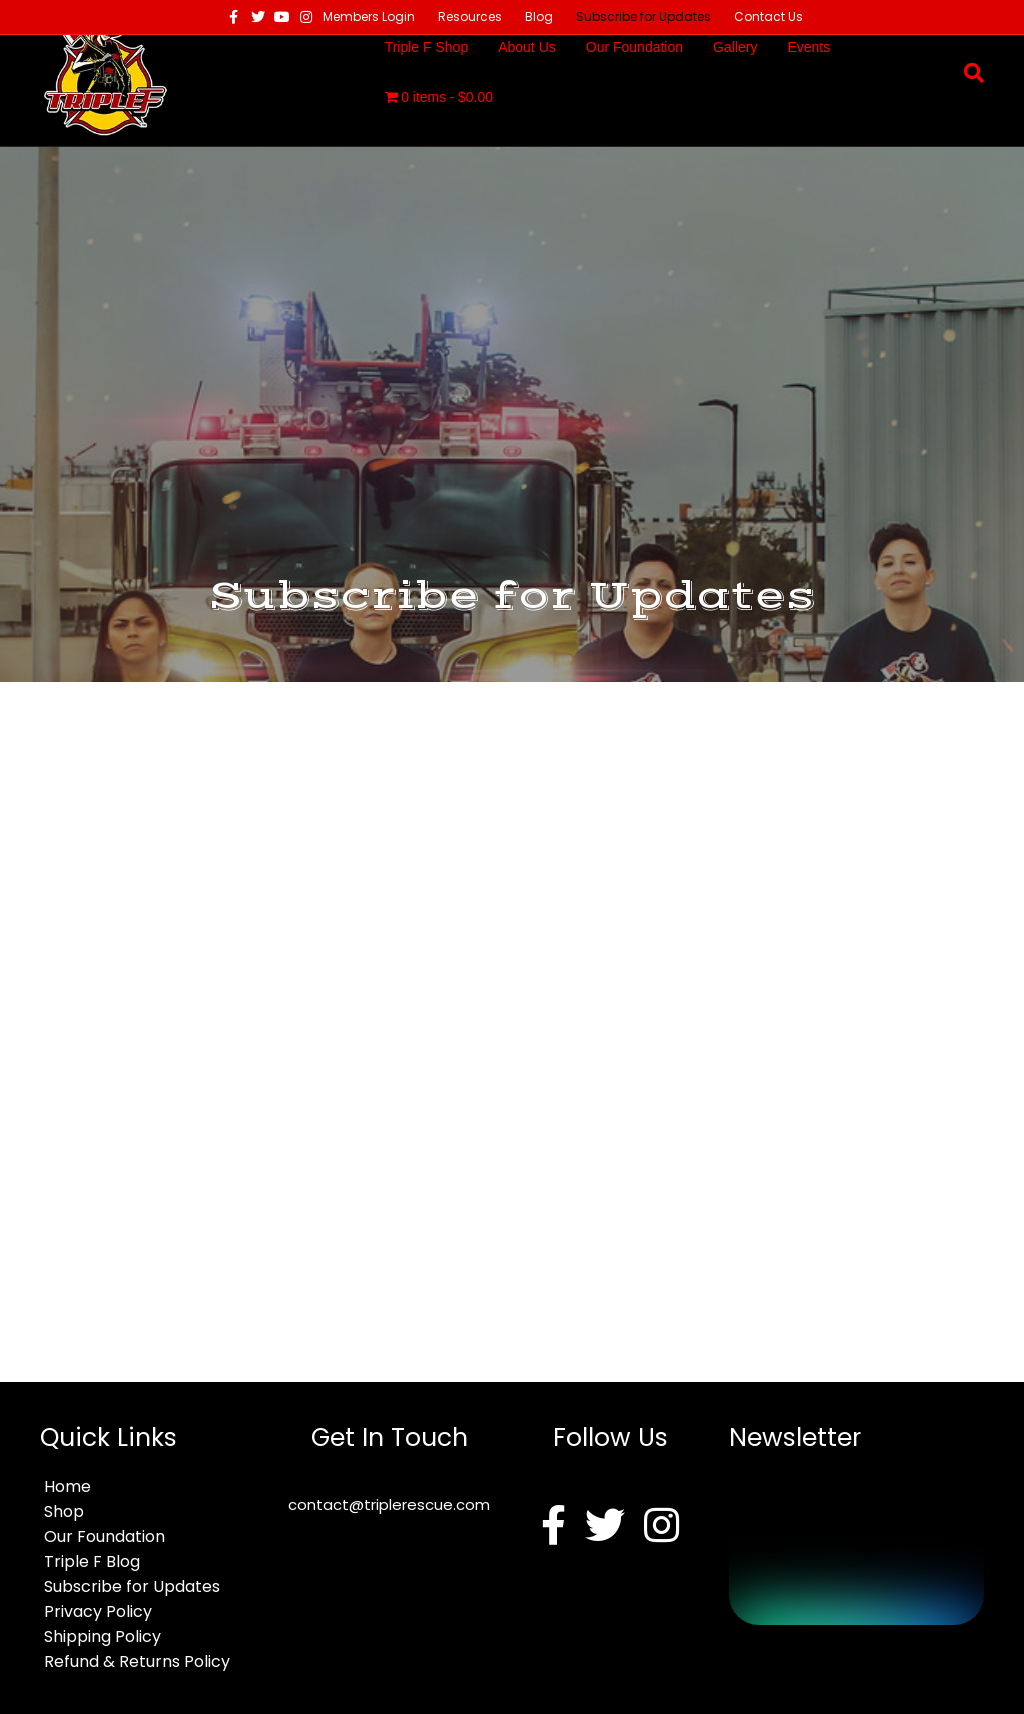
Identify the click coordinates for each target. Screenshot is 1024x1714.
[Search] (966, 73)
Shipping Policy (102, 1636)
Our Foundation (634, 47)
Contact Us (768, 16)
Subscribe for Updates (643, 16)
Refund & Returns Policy (137, 1661)
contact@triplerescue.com (389, 1504)
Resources (470, 16)
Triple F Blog (92, 1561)
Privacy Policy (98, 1611)
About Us (527, 47)
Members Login (369, 16)
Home (67, 1486)
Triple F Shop (427, 47)
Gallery (735, 47)
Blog (539, 16)
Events (808, 47)
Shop (64, 1511)
